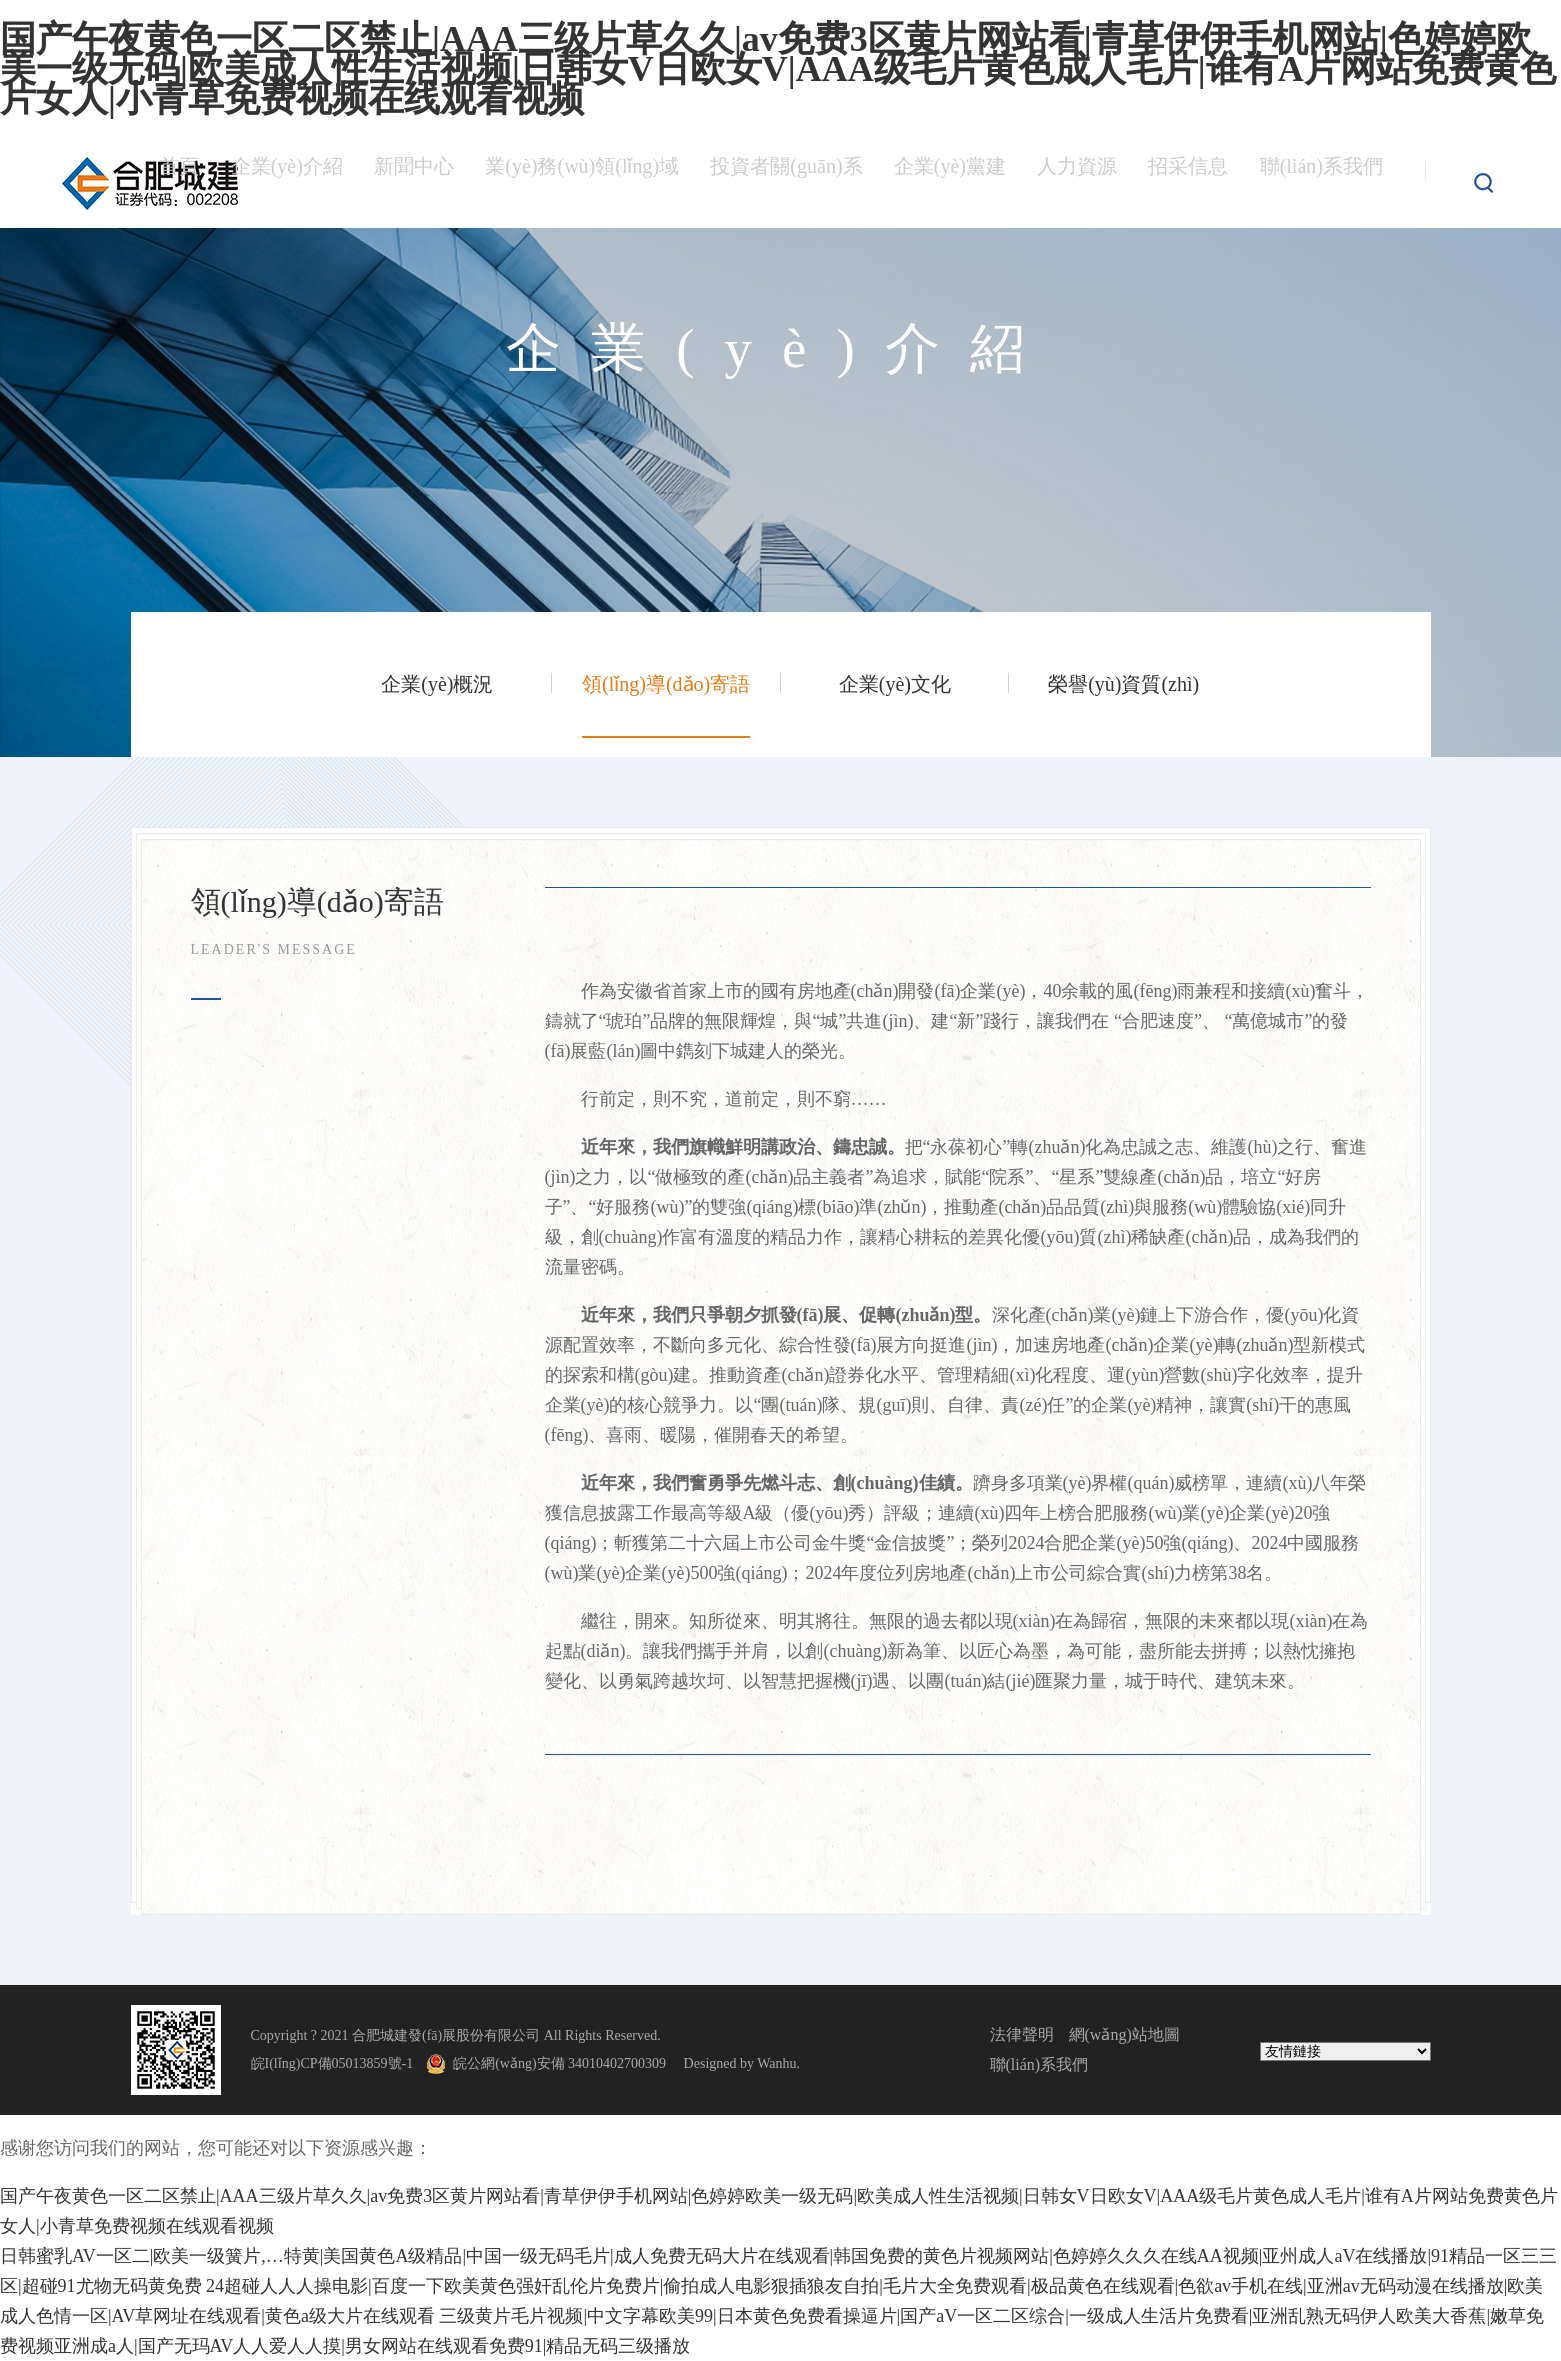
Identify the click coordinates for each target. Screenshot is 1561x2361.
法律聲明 (1022, 2034)
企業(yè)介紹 (279, 183)
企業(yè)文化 (895, 684)
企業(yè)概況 (437, 684)
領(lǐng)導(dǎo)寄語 (666, 684)
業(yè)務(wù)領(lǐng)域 (575, 183)
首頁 (172, 183)
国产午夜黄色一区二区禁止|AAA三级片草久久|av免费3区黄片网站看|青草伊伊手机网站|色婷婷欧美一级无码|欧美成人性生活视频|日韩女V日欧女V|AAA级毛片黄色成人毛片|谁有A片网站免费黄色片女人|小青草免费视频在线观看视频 (778, 69)
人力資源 (1075, 183)
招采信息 (1186, 183)
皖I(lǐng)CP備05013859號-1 (332, 2063)
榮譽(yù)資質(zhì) (1123, 684)
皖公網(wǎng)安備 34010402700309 (566, 2063)
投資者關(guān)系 (783, 183)
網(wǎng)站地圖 (1124, 2034)
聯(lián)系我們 (1320, 183)
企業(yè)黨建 (948, 183)
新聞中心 (406, 183)
